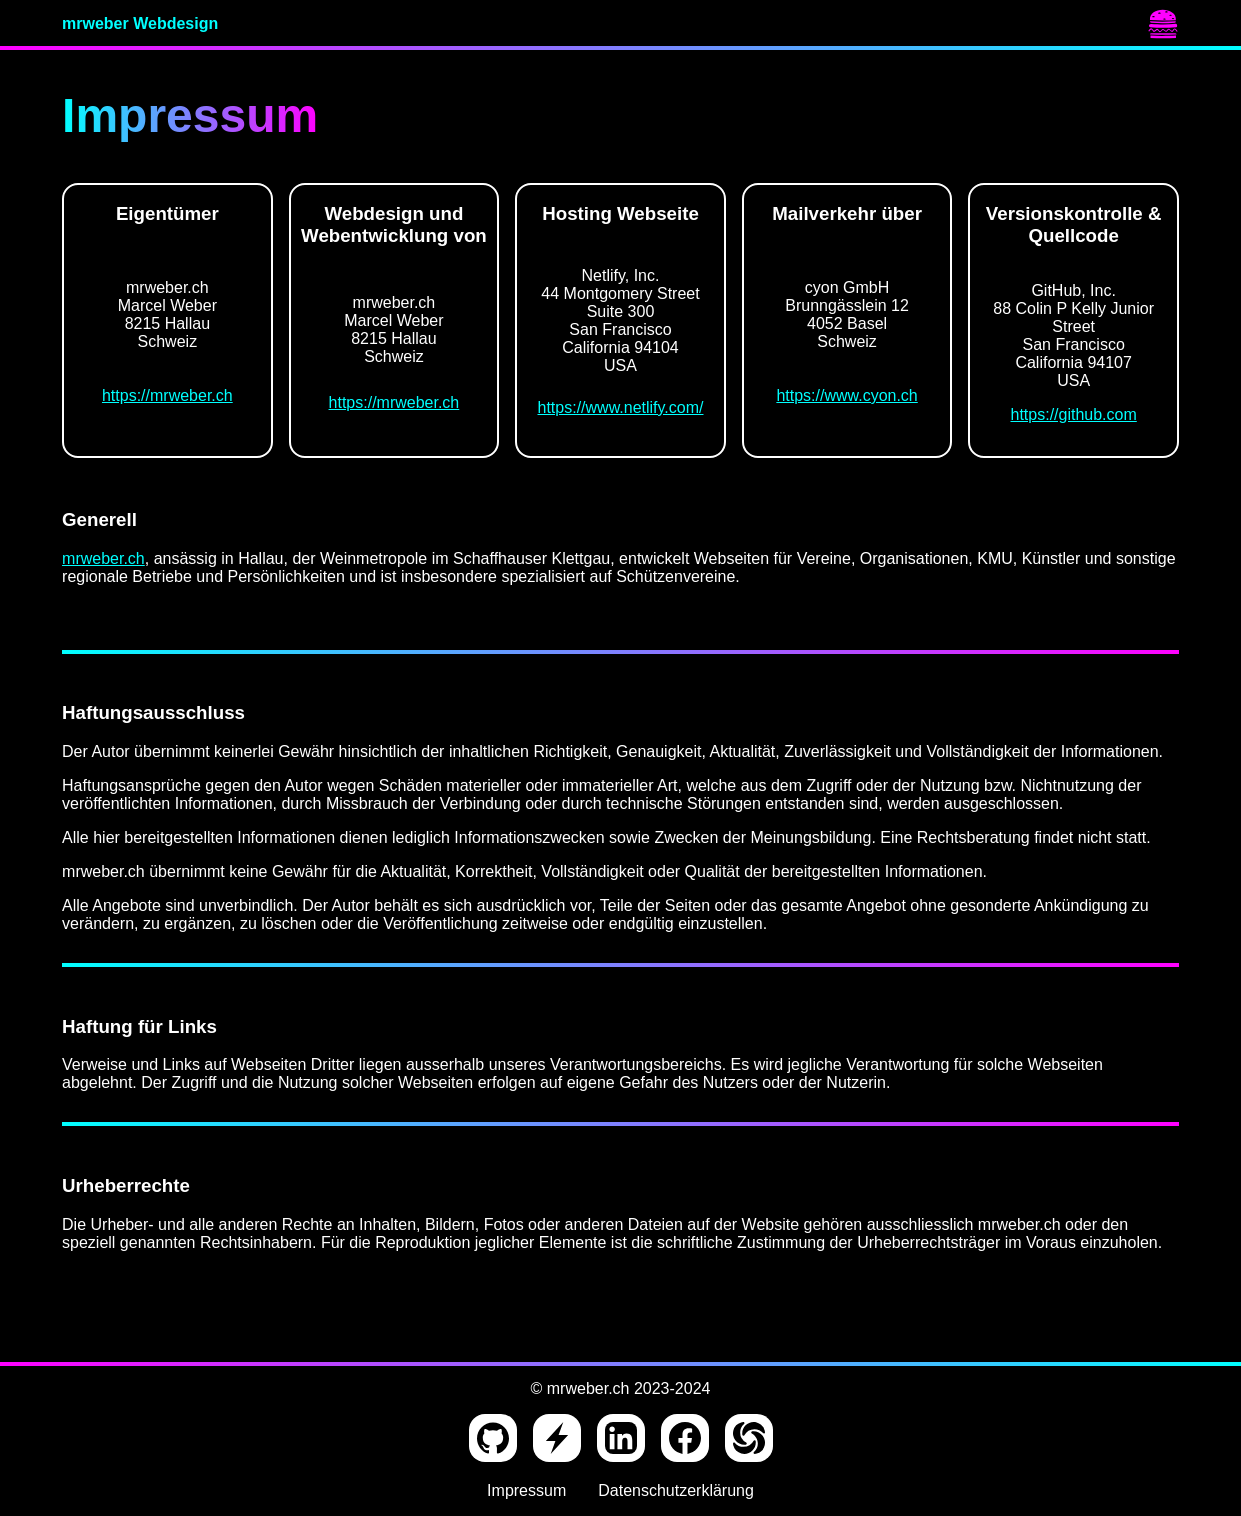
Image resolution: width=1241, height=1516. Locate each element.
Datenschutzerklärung (676, 1490)
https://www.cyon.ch (846, 395)
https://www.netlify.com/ (621, 407)
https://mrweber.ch (167, 395)
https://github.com (1074, 414)
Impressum (526, 1490)
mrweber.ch (103, 558)
